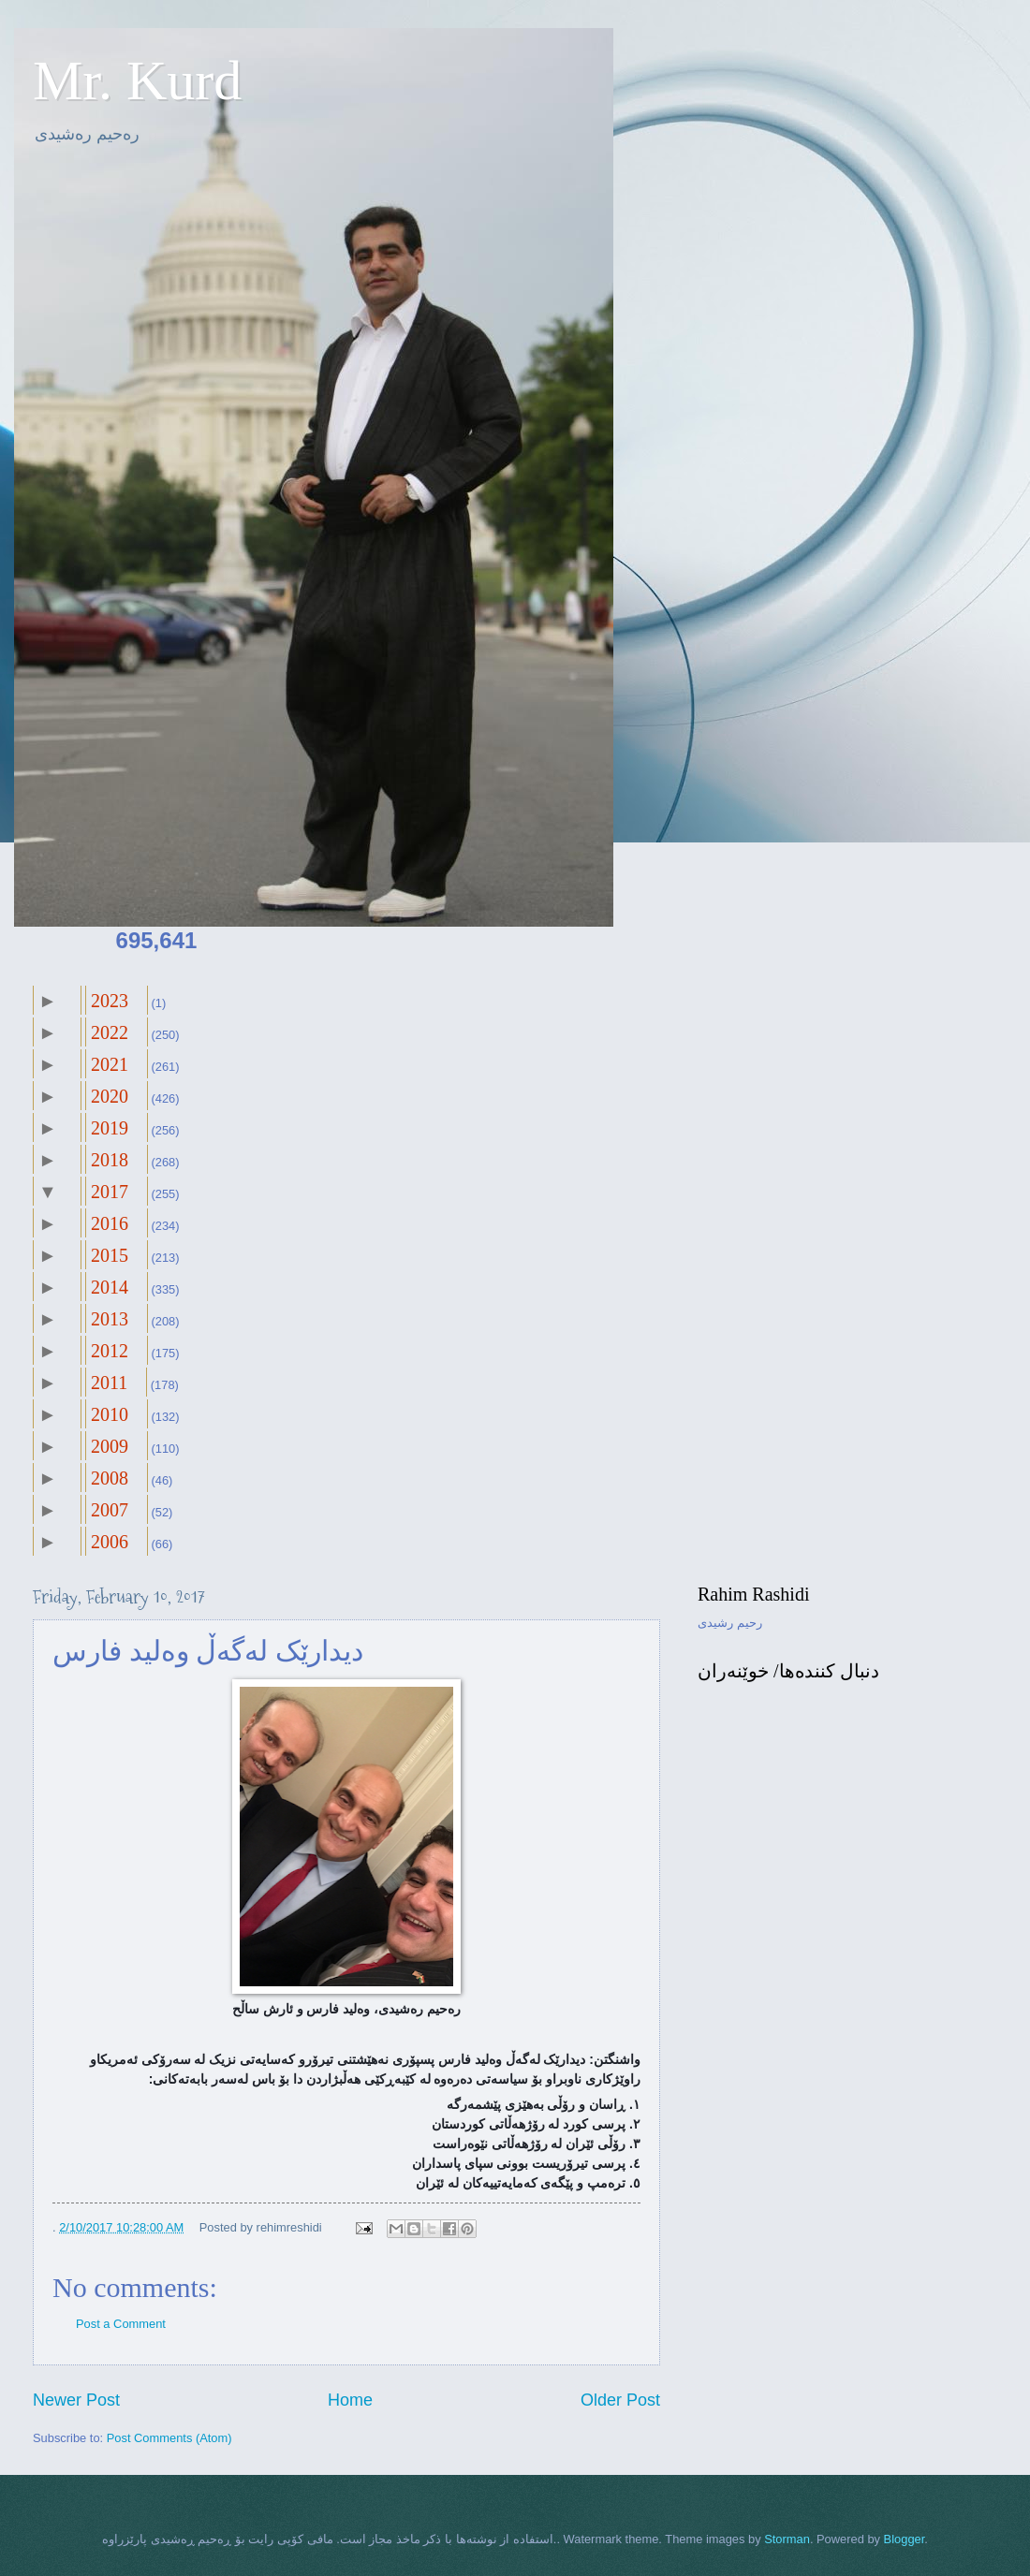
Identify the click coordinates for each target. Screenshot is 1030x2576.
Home (350, 2400)
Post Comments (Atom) (169, 2438)
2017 (109, 1191)
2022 (109, 1032)
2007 (109, 1510)
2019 (109, 1128)
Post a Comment (121, 2324)
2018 (109, 1159)
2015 (109, 1255)
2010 (109, 1414)
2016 (109, 1223)
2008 (109, 1478)
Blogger (904, 2539)
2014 (109, 1287)
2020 (109, 1096)
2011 (109, 1382)
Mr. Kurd (137, 80)
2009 (109, 1446)
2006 (109, 1541)
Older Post (620, 2400)
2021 (109, 1064)
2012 (109, 1350)
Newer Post (76, 2400)
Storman (787, 2539)
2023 (109, 1000)
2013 (109, 1319)
